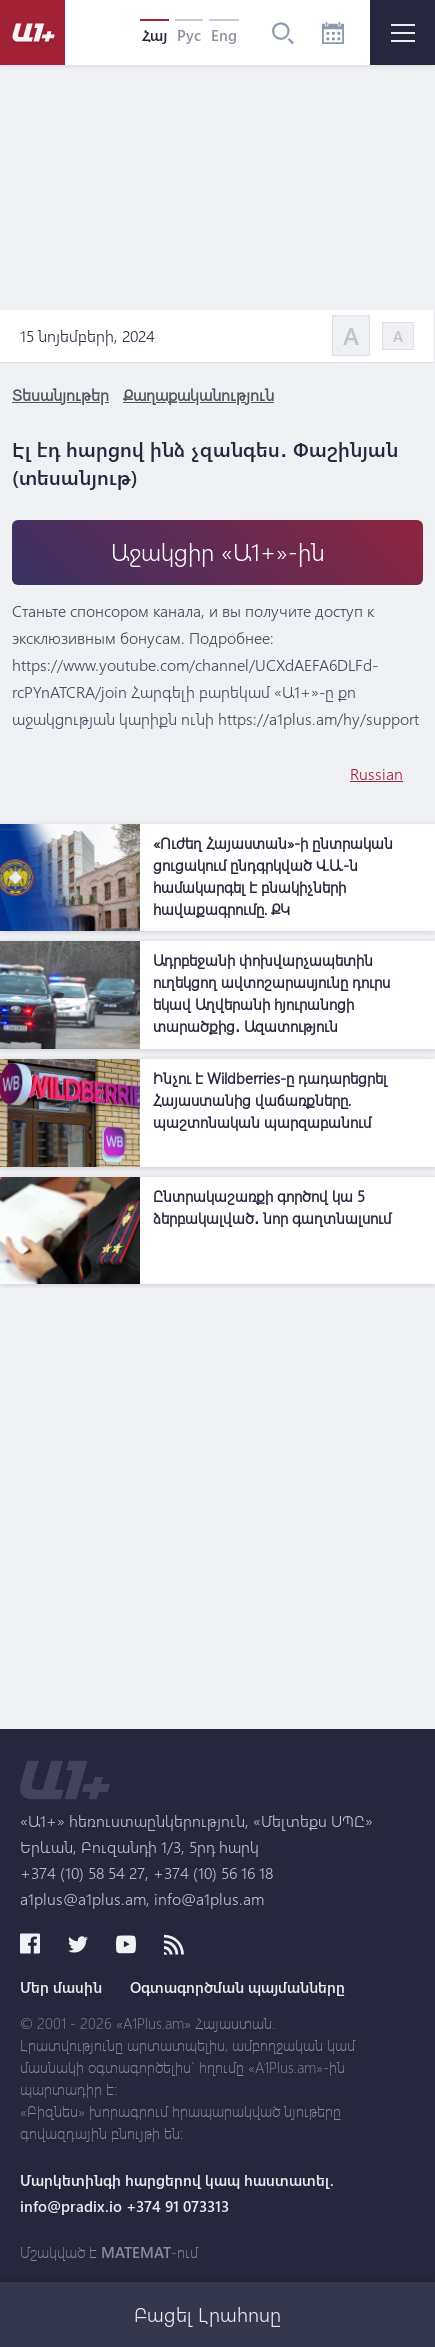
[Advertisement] (217, 1511)
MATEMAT (136, 2252)
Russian (376, 773)
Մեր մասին (61, 1987)
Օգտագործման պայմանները (237, 1987)
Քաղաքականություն (198, 394)
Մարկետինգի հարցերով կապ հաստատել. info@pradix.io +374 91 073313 (177, 2193)
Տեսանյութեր (60, 394)
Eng (224, 35)
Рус (189, 35)
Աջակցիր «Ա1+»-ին (218, 551)
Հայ (154, 35)
